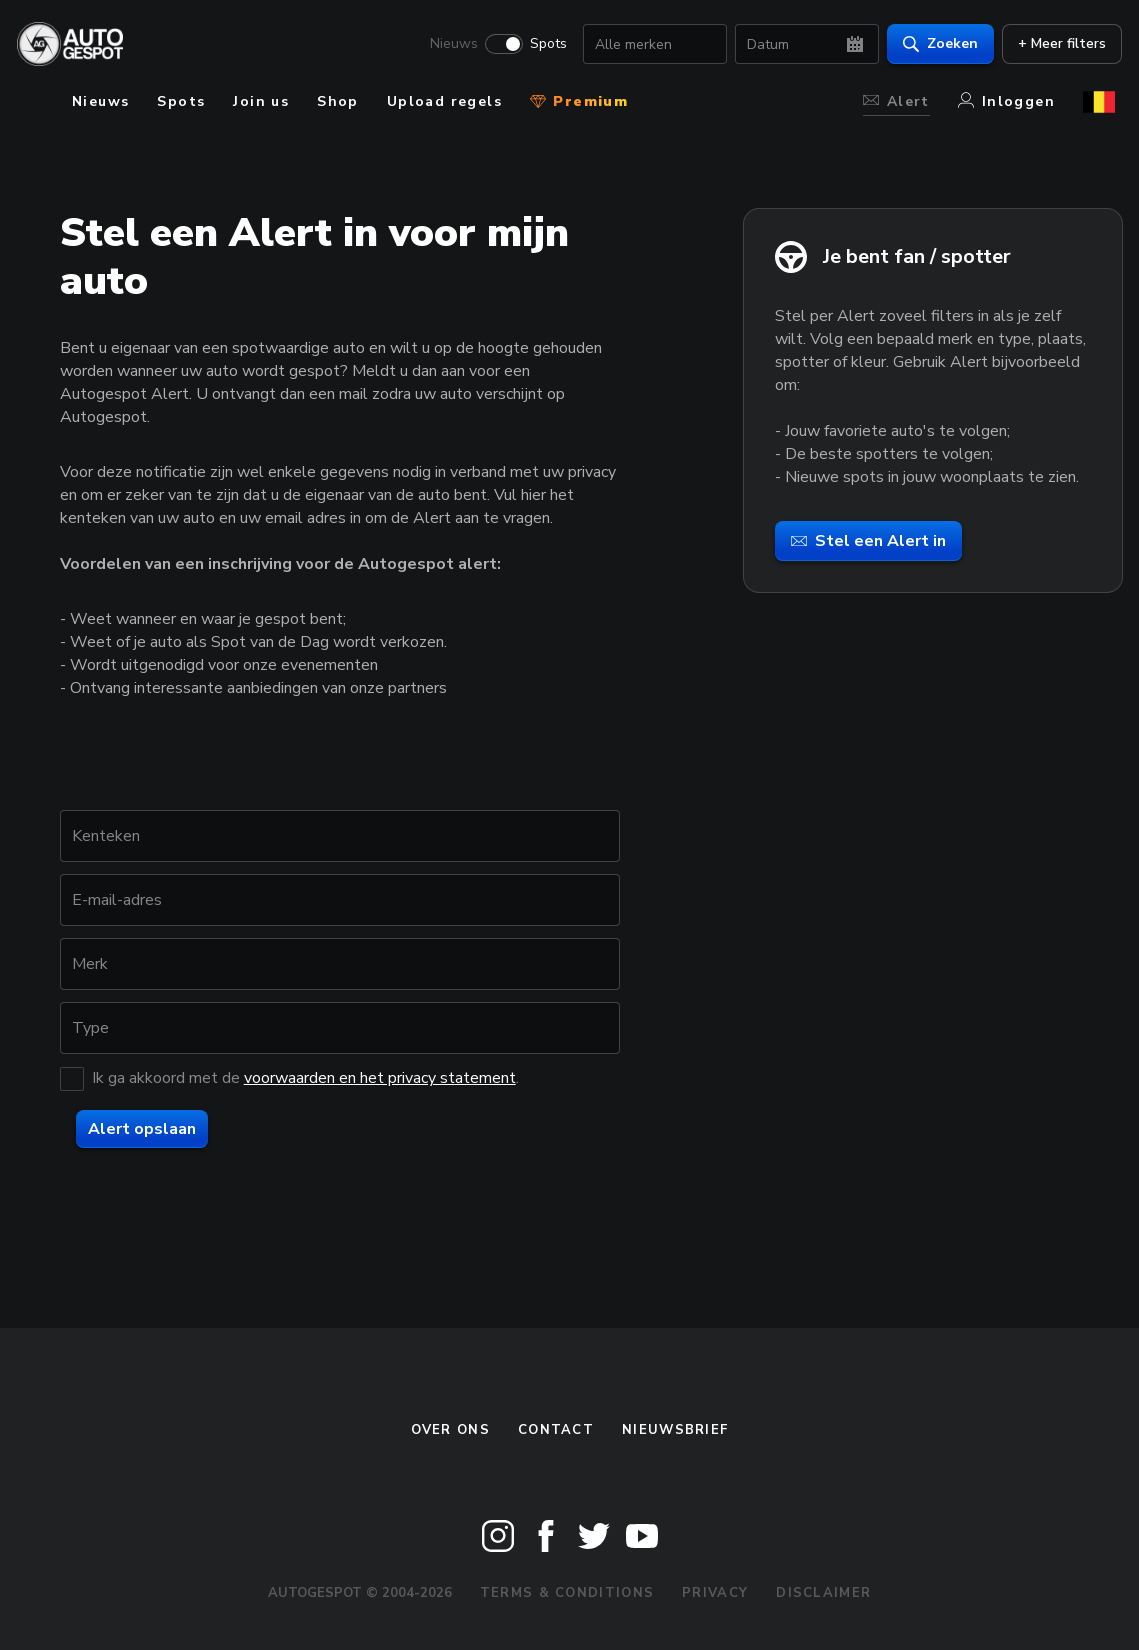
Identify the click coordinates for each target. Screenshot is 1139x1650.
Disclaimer (823, 1593)
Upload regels (444, 101)
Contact (556, 1430)
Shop (338, 101)
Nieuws (447, 46)
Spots (541, 46)
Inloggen (1006, 101)
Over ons (450, 1430)
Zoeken (933, 45)
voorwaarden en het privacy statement (380, 1078)
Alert (896, 101)
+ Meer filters (1055, 45)
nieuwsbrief (675, 1430)
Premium (579, 101)
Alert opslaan (142, 1129)
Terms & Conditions (567, 1593)
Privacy (715, 1593)
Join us (261, 101)
